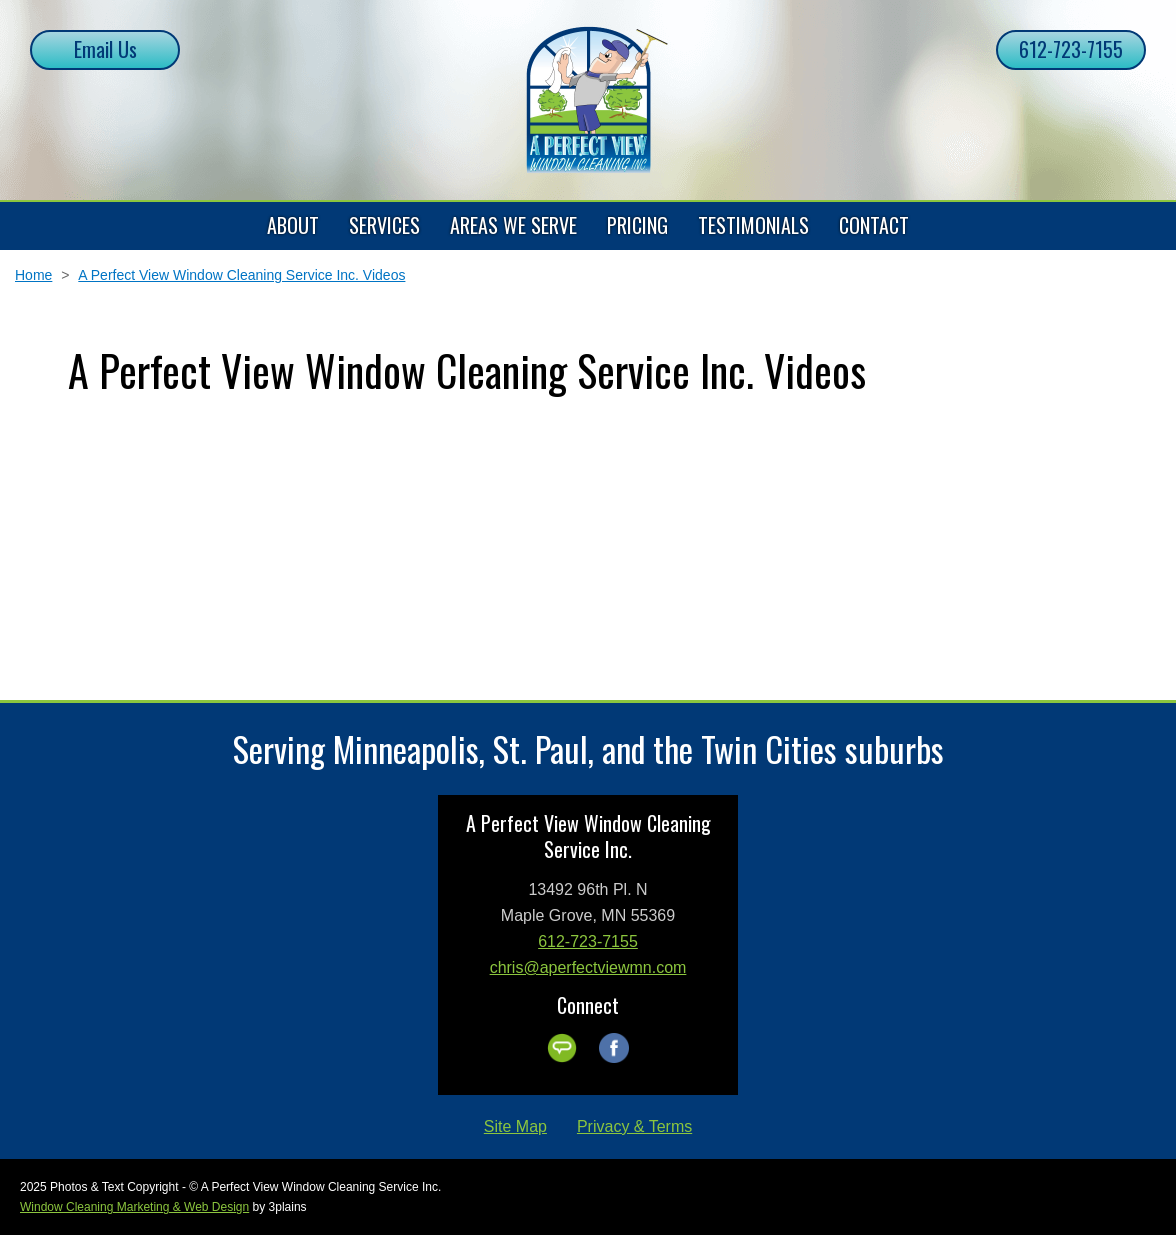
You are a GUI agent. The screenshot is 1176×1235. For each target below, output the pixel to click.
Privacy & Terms (634, 1126)
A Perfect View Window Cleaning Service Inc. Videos (241, 275)
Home (33, 275)
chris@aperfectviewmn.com (588, 967)
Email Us (105, 49)
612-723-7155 (1071, 49)
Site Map (515, 1126)
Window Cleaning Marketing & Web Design (134, 1207)
